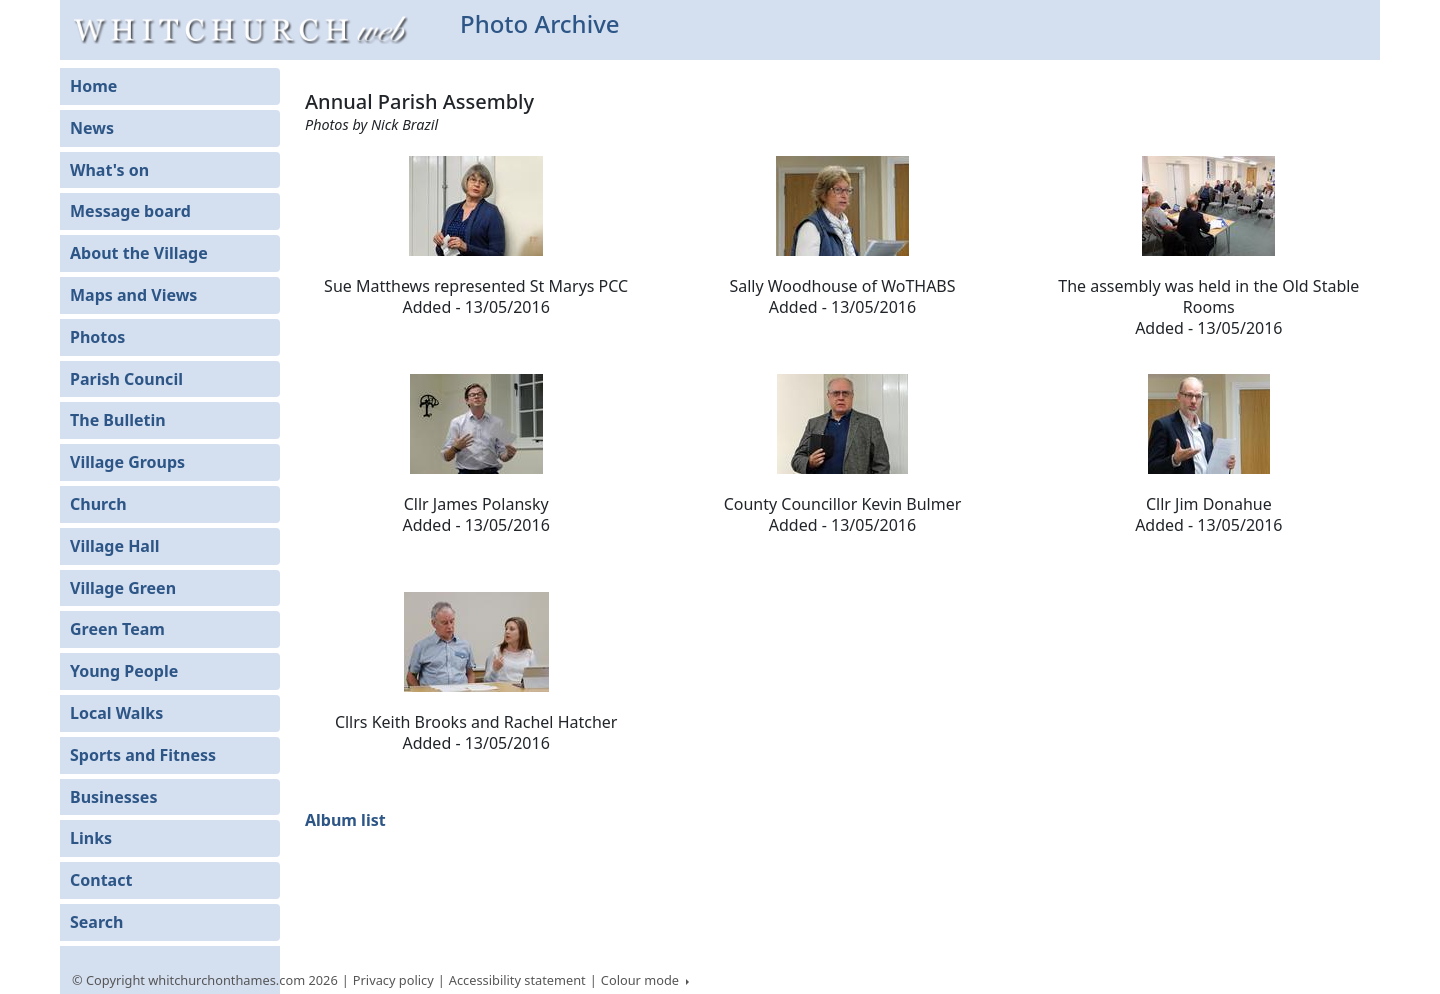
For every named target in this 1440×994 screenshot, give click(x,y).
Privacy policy (393, 980)
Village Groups (127, 462)
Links (91, 838)
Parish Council (126, 379)
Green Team (117, 629)
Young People (124, 671)
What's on (109, 170)
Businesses (113, 797)
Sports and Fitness (143, 755)
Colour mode (642, 980)
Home (93, 86)
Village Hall (115, 546)
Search (96, 922)
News (92, 128)
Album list (345, 820)
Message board (130, 211)
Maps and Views (133, 295)
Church (98, 504)
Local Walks (116, 713)
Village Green (123, 588)
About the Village (139, 253)
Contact (101, 880)
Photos (97, 337)
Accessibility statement (517, 980)
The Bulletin (118, 420)
